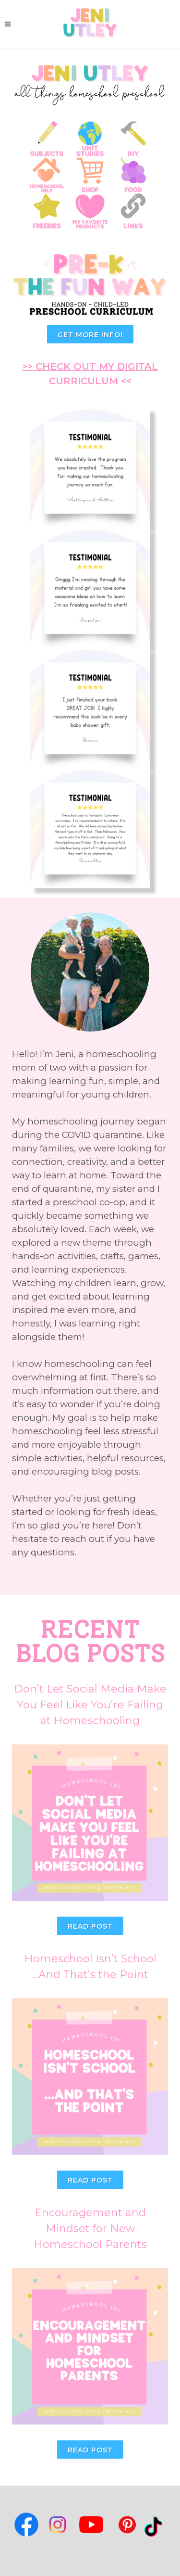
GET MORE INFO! (90, 334)
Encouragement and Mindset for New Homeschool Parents (90, 2228)
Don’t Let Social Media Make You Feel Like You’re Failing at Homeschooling (90, 1704)
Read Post (90, 1926)
